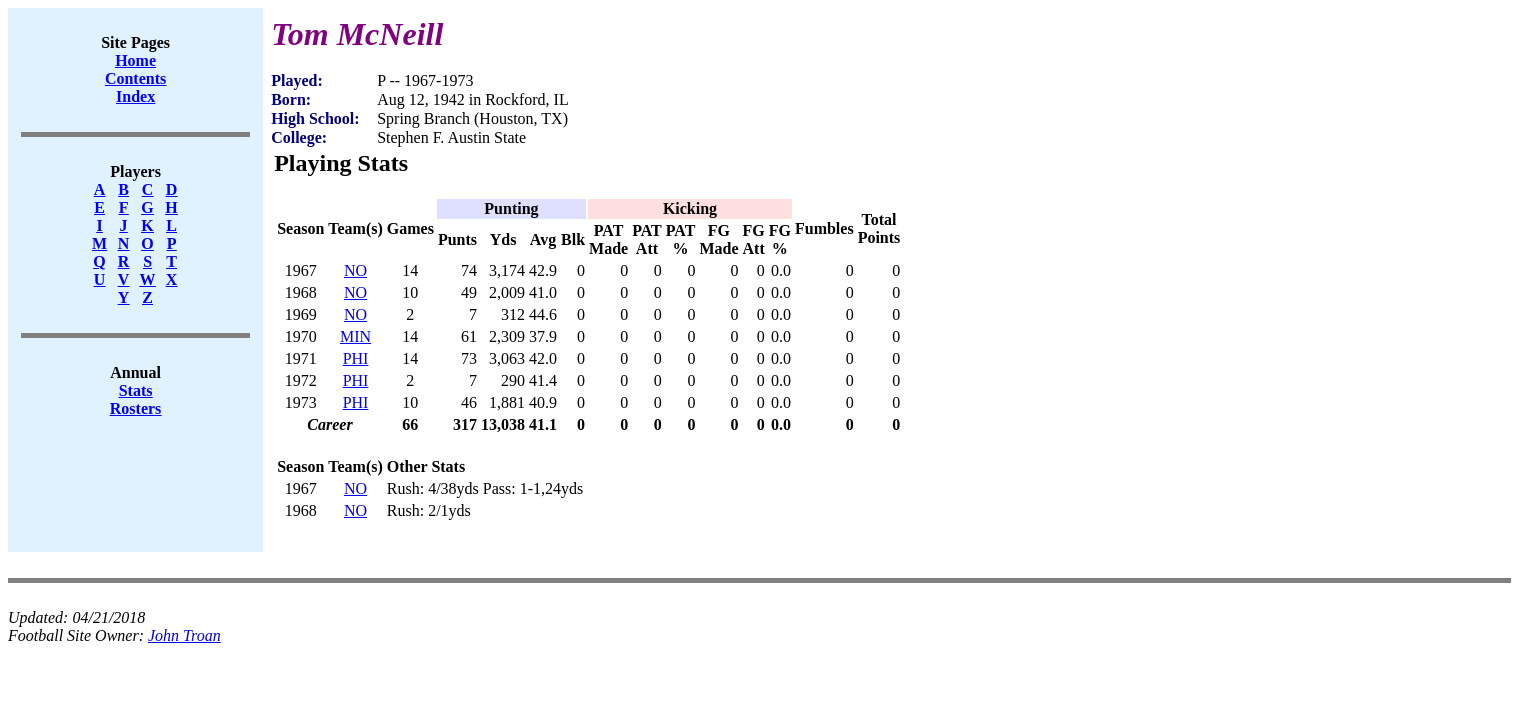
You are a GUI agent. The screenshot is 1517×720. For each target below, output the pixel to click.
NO (355, 270)
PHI (356, 358)
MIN (355, 336)
